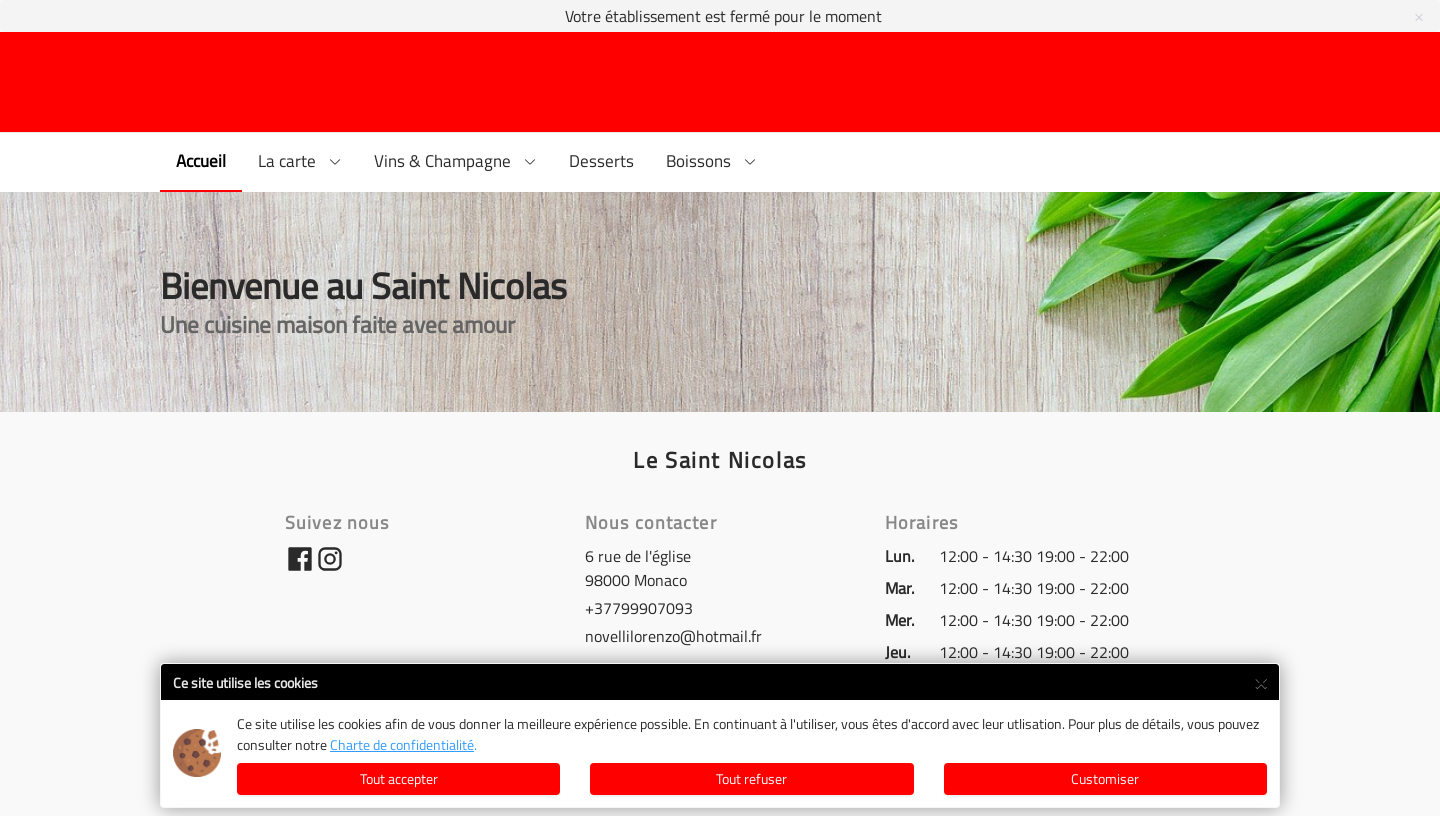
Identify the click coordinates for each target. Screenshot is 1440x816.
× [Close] (1260, 680)
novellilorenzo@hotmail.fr (673, 636)
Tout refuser (751, 778)
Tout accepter (399, 778)
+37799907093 (639, 608)
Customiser (1105, 778)
